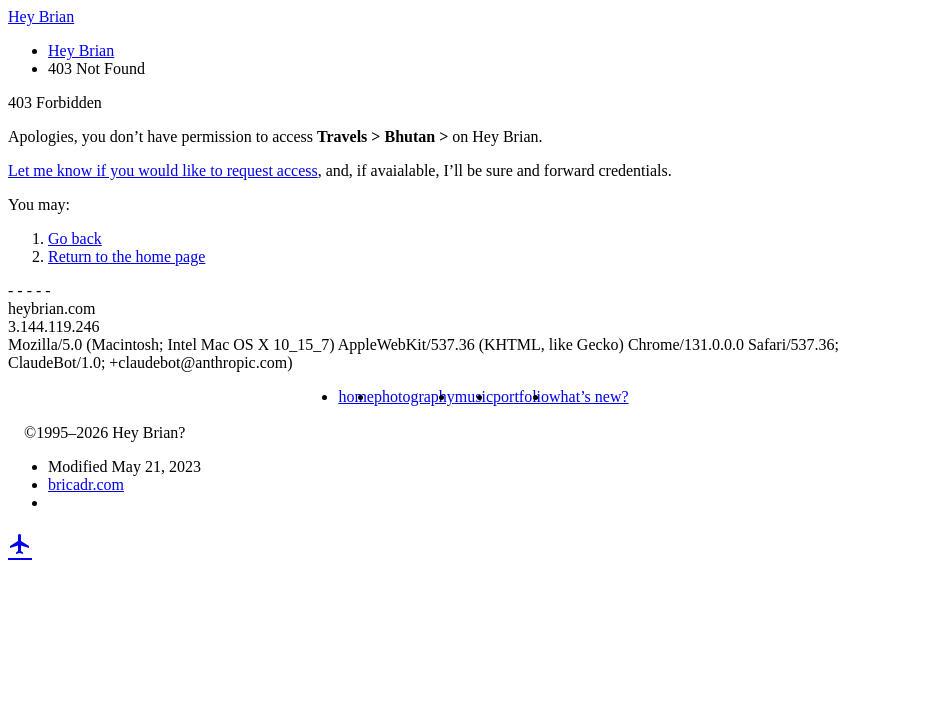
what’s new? (589, 396)
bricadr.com (86, 484)
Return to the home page (126, 256)
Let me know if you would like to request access (163, 170)
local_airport (20, 544)
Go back (75, 238)
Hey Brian (41, 16)
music (474, 396)
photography (414, 396)
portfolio (521, 396)
